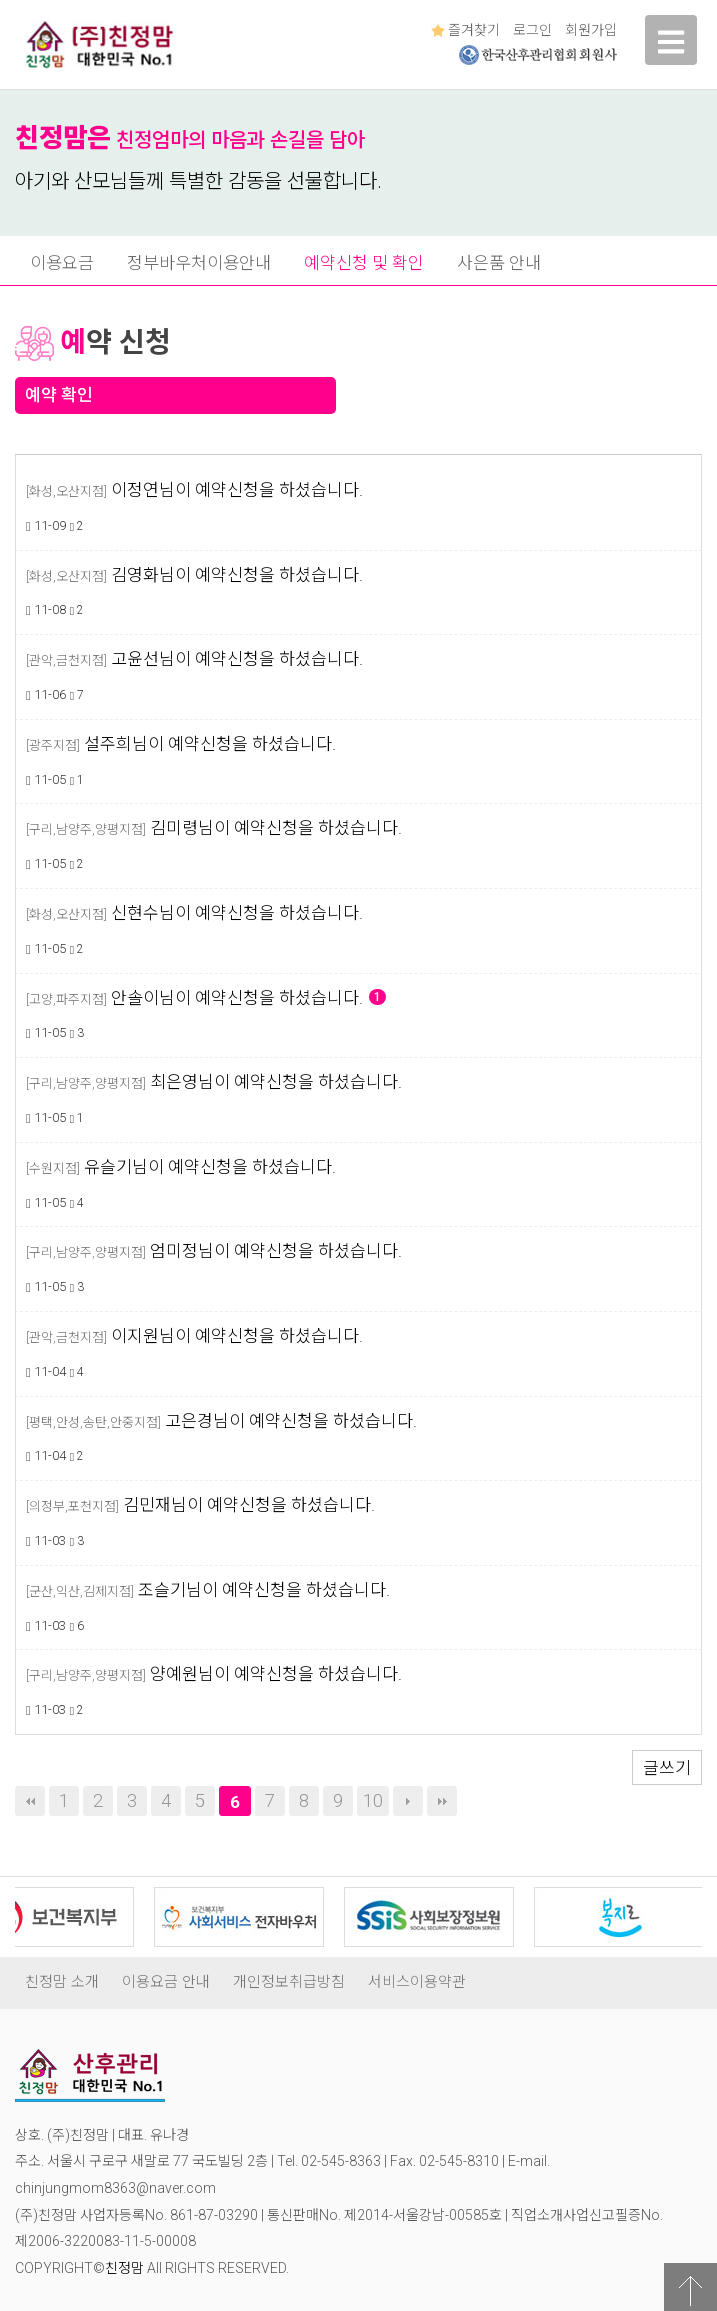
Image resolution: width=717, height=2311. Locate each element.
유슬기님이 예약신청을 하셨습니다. (210, 1167)
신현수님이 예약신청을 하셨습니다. (237, 913)
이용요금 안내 (166, 1982)
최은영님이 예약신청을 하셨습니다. (276, 1082)
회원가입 (591, 30)
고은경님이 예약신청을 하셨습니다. (291, 1421)
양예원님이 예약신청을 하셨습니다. (276, 1674)
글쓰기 (667, 1768)
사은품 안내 (499, 263)
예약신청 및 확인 (364, 263)
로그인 (532, 30)
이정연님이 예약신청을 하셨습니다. (237, 490)
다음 (408, 1801)
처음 (30, 1801)
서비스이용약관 (417, 1982)
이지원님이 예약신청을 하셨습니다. (237, 1336)
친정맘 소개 (62, 1982)
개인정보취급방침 (289, 1982)
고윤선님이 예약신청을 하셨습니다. (237, 659)
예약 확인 (59, 395)
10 (373, 1800)
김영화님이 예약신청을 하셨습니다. (237, 575)
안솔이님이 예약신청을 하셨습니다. (248, 998)
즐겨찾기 (465, 30)
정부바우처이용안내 (199, 263)
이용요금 (62, 263)
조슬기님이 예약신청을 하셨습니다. (264, 1590)
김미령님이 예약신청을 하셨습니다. (276, 828)
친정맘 (124, 2268)
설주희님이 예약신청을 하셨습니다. (210, 744)
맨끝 (442, 1801)
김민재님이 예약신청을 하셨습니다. (249, 1505)
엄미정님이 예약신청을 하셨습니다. (276, 1251)
